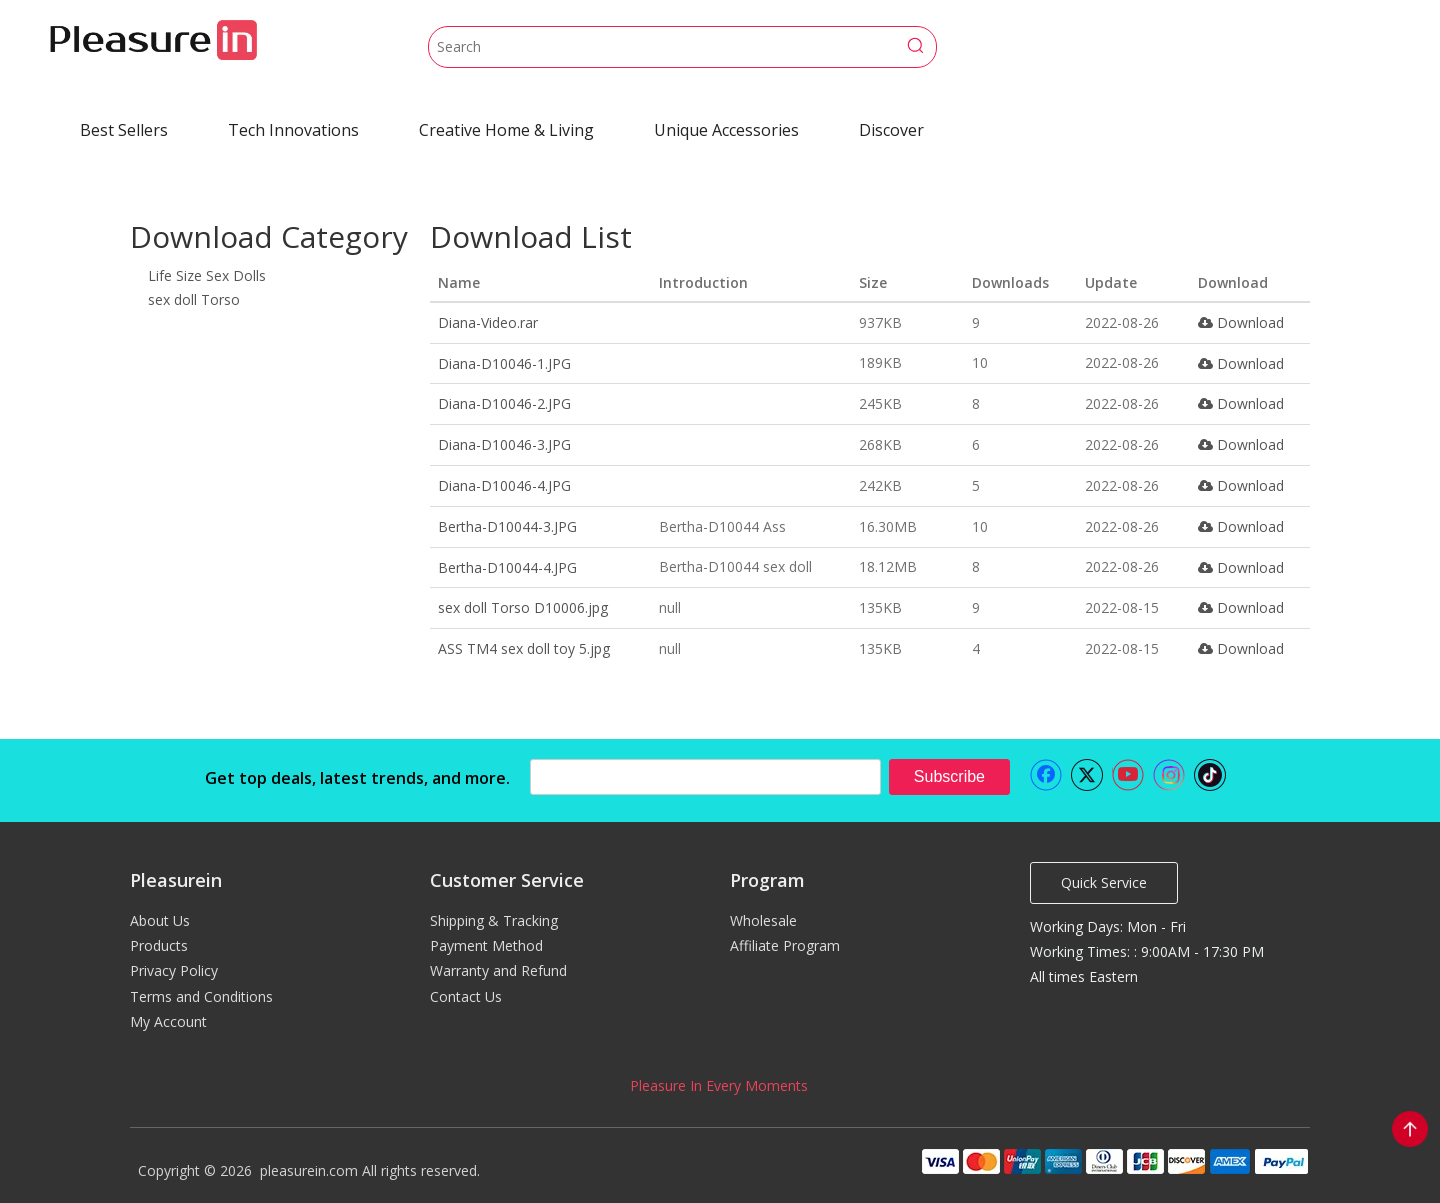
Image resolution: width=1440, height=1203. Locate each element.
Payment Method (486, 945)
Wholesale (763, 920)
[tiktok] (1210, 775)
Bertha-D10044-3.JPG (507, 526)
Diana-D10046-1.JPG (504, 363)
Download (1241, 322)
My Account (168, 1021)
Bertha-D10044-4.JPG (507, 567)
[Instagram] (1169, 775)
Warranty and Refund (498, 970)
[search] (705, 777)
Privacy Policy (174, 970)
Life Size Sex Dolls (207, 275)
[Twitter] (1087, 775)
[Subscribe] (949, 777)
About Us (160, 920)
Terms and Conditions (201, 996)
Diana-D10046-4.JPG (504, 485)
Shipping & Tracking (494, 920)
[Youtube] (1128, 775)
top (1410, 1129)
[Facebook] (1046, 775)
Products (159, 945)
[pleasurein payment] (1114, 1161)
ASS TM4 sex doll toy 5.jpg (524, 648)
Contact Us (466, 996)
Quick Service (1104, 882)
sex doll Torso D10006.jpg (523, 607)
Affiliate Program (785, 945)
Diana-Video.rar (488, 322)
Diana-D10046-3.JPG (504, 444)
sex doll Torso (194, 299)
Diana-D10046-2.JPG (504, 403)
